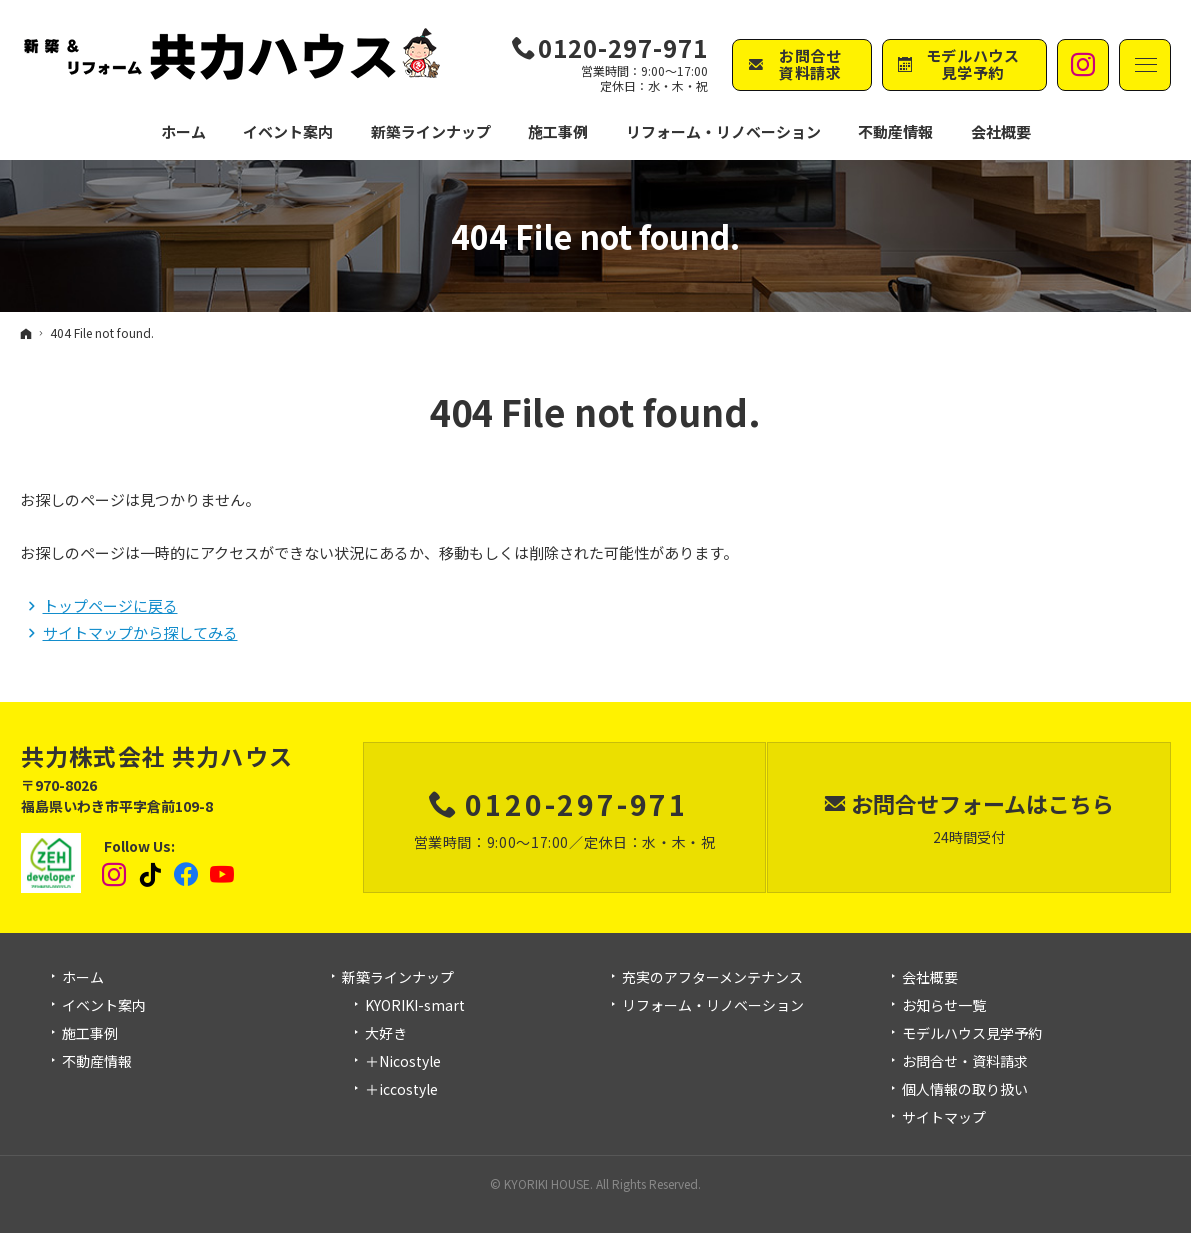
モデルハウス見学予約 (972, 1034)
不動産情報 (895, 131)
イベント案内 (104, 1006)
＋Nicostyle (403, 1062)
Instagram (115, 875)
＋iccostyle (401, 1090)
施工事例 (90, 1034)
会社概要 (930, 978)
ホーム (83, 978)
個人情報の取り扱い (965, 1090)
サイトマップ (944, 1118)
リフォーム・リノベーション (713, 1006)
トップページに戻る (110, 605)
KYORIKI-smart (415, 1006)
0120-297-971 (623, 48)
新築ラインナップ (398, 978)
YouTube (223, 875)
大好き (386, 1034)
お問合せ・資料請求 (965, 1062)
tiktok (151, 875)
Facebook (187, 875)
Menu (1145, 65)
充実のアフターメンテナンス (712, 978)
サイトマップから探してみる (140, 632)
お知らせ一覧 (944, 1006)
